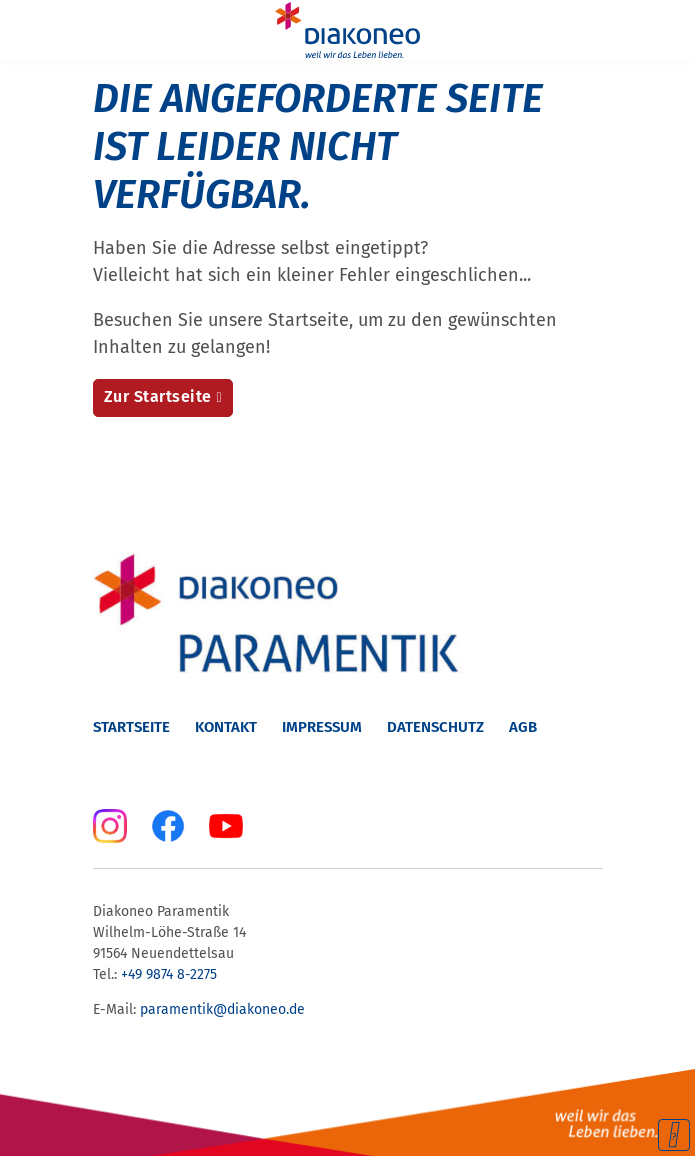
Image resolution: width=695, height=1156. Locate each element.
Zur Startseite (158, 396)
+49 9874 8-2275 (171, 974)
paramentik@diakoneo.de (222, 1009)
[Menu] (28, 30)
